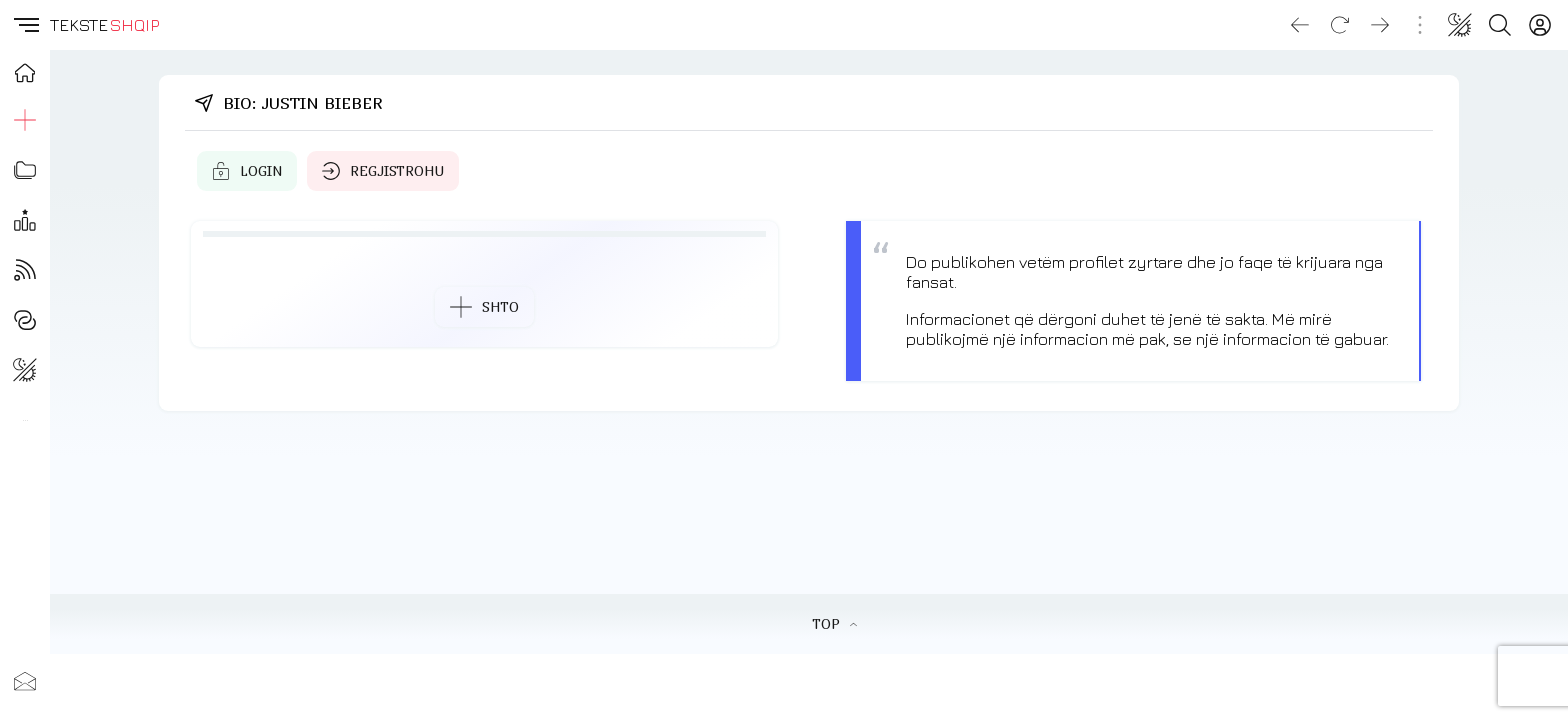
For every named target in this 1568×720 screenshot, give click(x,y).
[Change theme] (1460, 25)
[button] (25, 25)
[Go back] (1300, 25)
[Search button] (1500, 25)
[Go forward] (1380, 25)
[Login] (1540, 25)
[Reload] (1340, 25)
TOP (834, 624)
